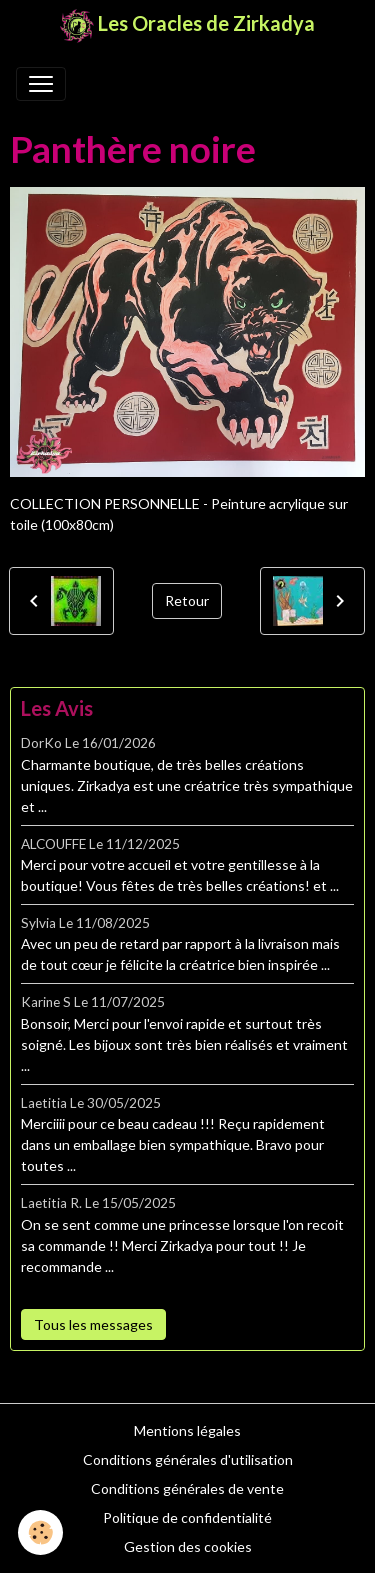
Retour (187, 600)
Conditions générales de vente (187, 1488)
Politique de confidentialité (187, 1517)
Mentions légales (187, 1430)
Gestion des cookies (188, 1546)
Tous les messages (93, 1324)
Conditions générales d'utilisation (188, 1459)
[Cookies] (40, 1532)
